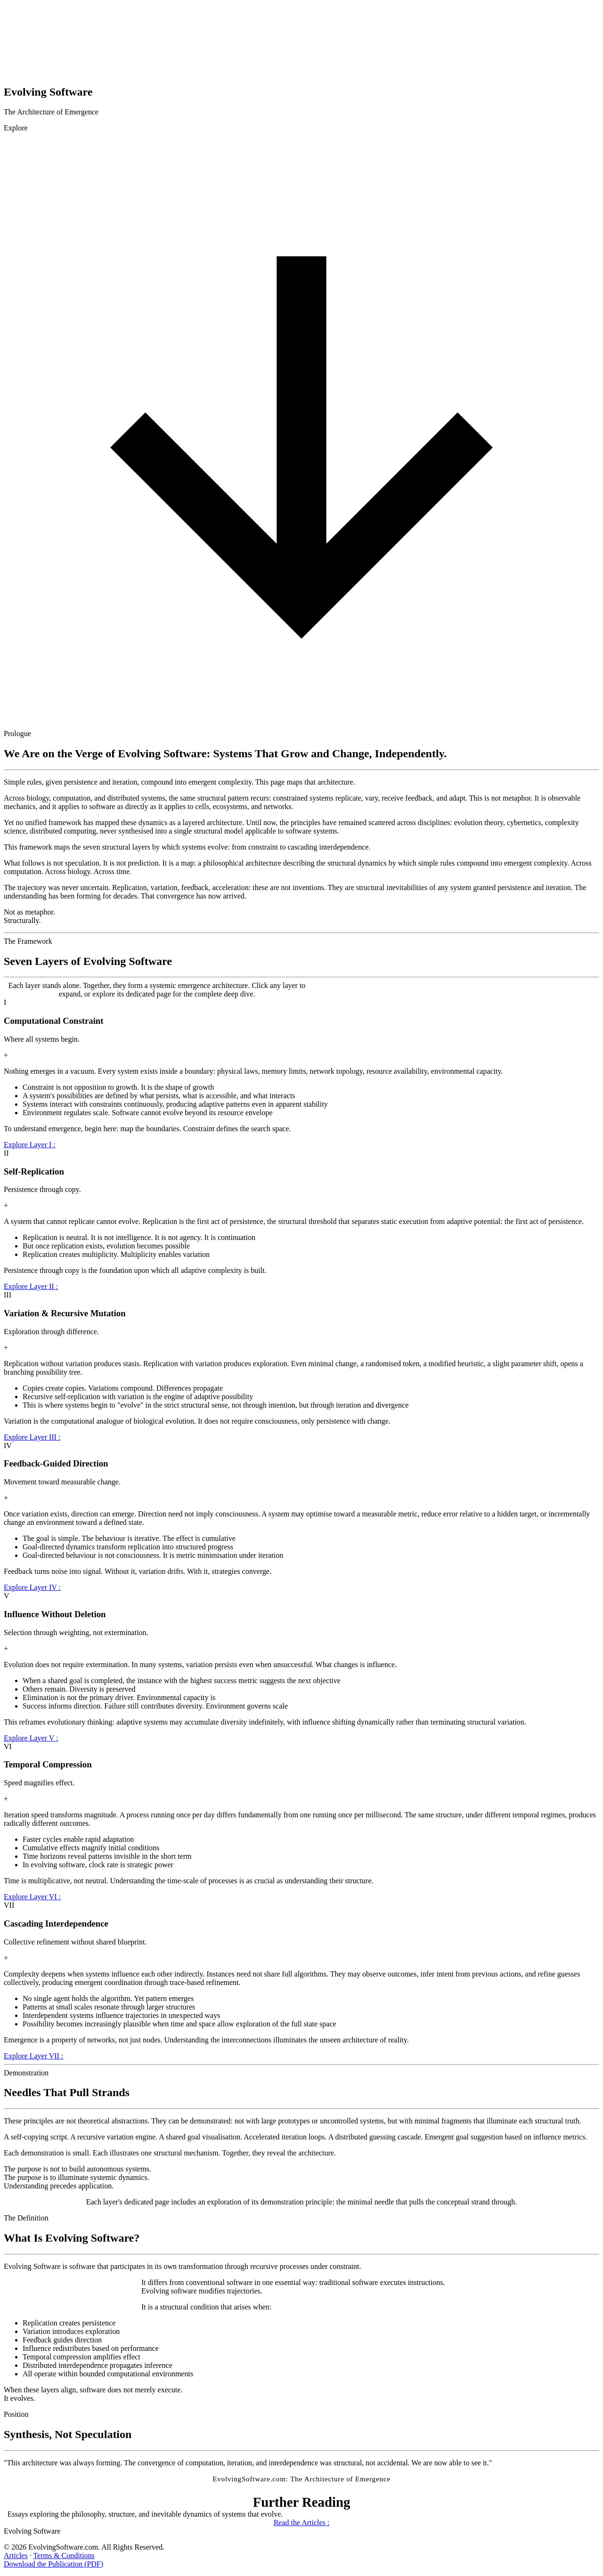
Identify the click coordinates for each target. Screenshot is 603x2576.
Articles (16, 2556)
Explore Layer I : (30, 1145)
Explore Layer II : (31, 1286)
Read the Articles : (302, 2523)
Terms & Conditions (63, 2556)
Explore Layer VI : (32, 1897)
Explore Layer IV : (32, 1587)
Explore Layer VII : (33, 2056)
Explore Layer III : (32, 1437)
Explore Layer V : (31, 1738)
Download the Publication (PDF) (53, 2564)
